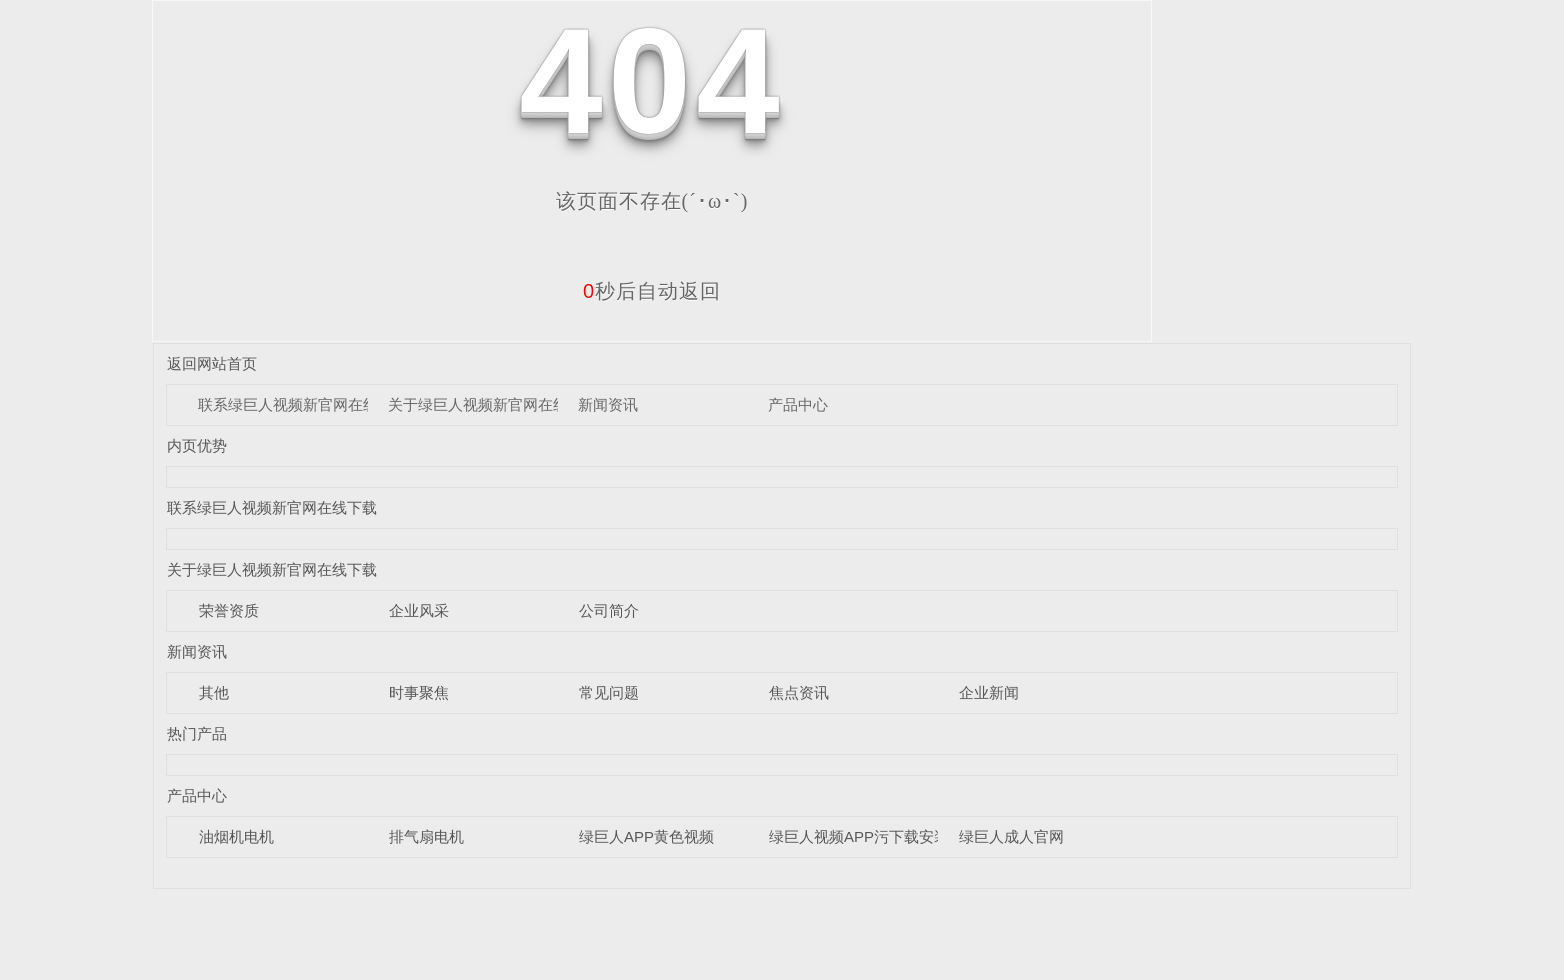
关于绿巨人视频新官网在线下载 (493, 404)
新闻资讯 (608, 404)
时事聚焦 (419, 692)
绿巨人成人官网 (1011, 836)
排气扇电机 (426, 836)
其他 (214, 692)
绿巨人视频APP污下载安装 (859, 836)
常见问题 (609, 692)
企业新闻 (989, 692)
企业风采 (419, 610)
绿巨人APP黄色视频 (646, 836)
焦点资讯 (799, 692)
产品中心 (798, 404)
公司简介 (609, 610)
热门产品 (197, 733)
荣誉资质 (229, 610)
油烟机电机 (236, 836)
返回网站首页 (212, 363)
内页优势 (197, 445)
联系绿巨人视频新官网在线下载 (303, 404)
